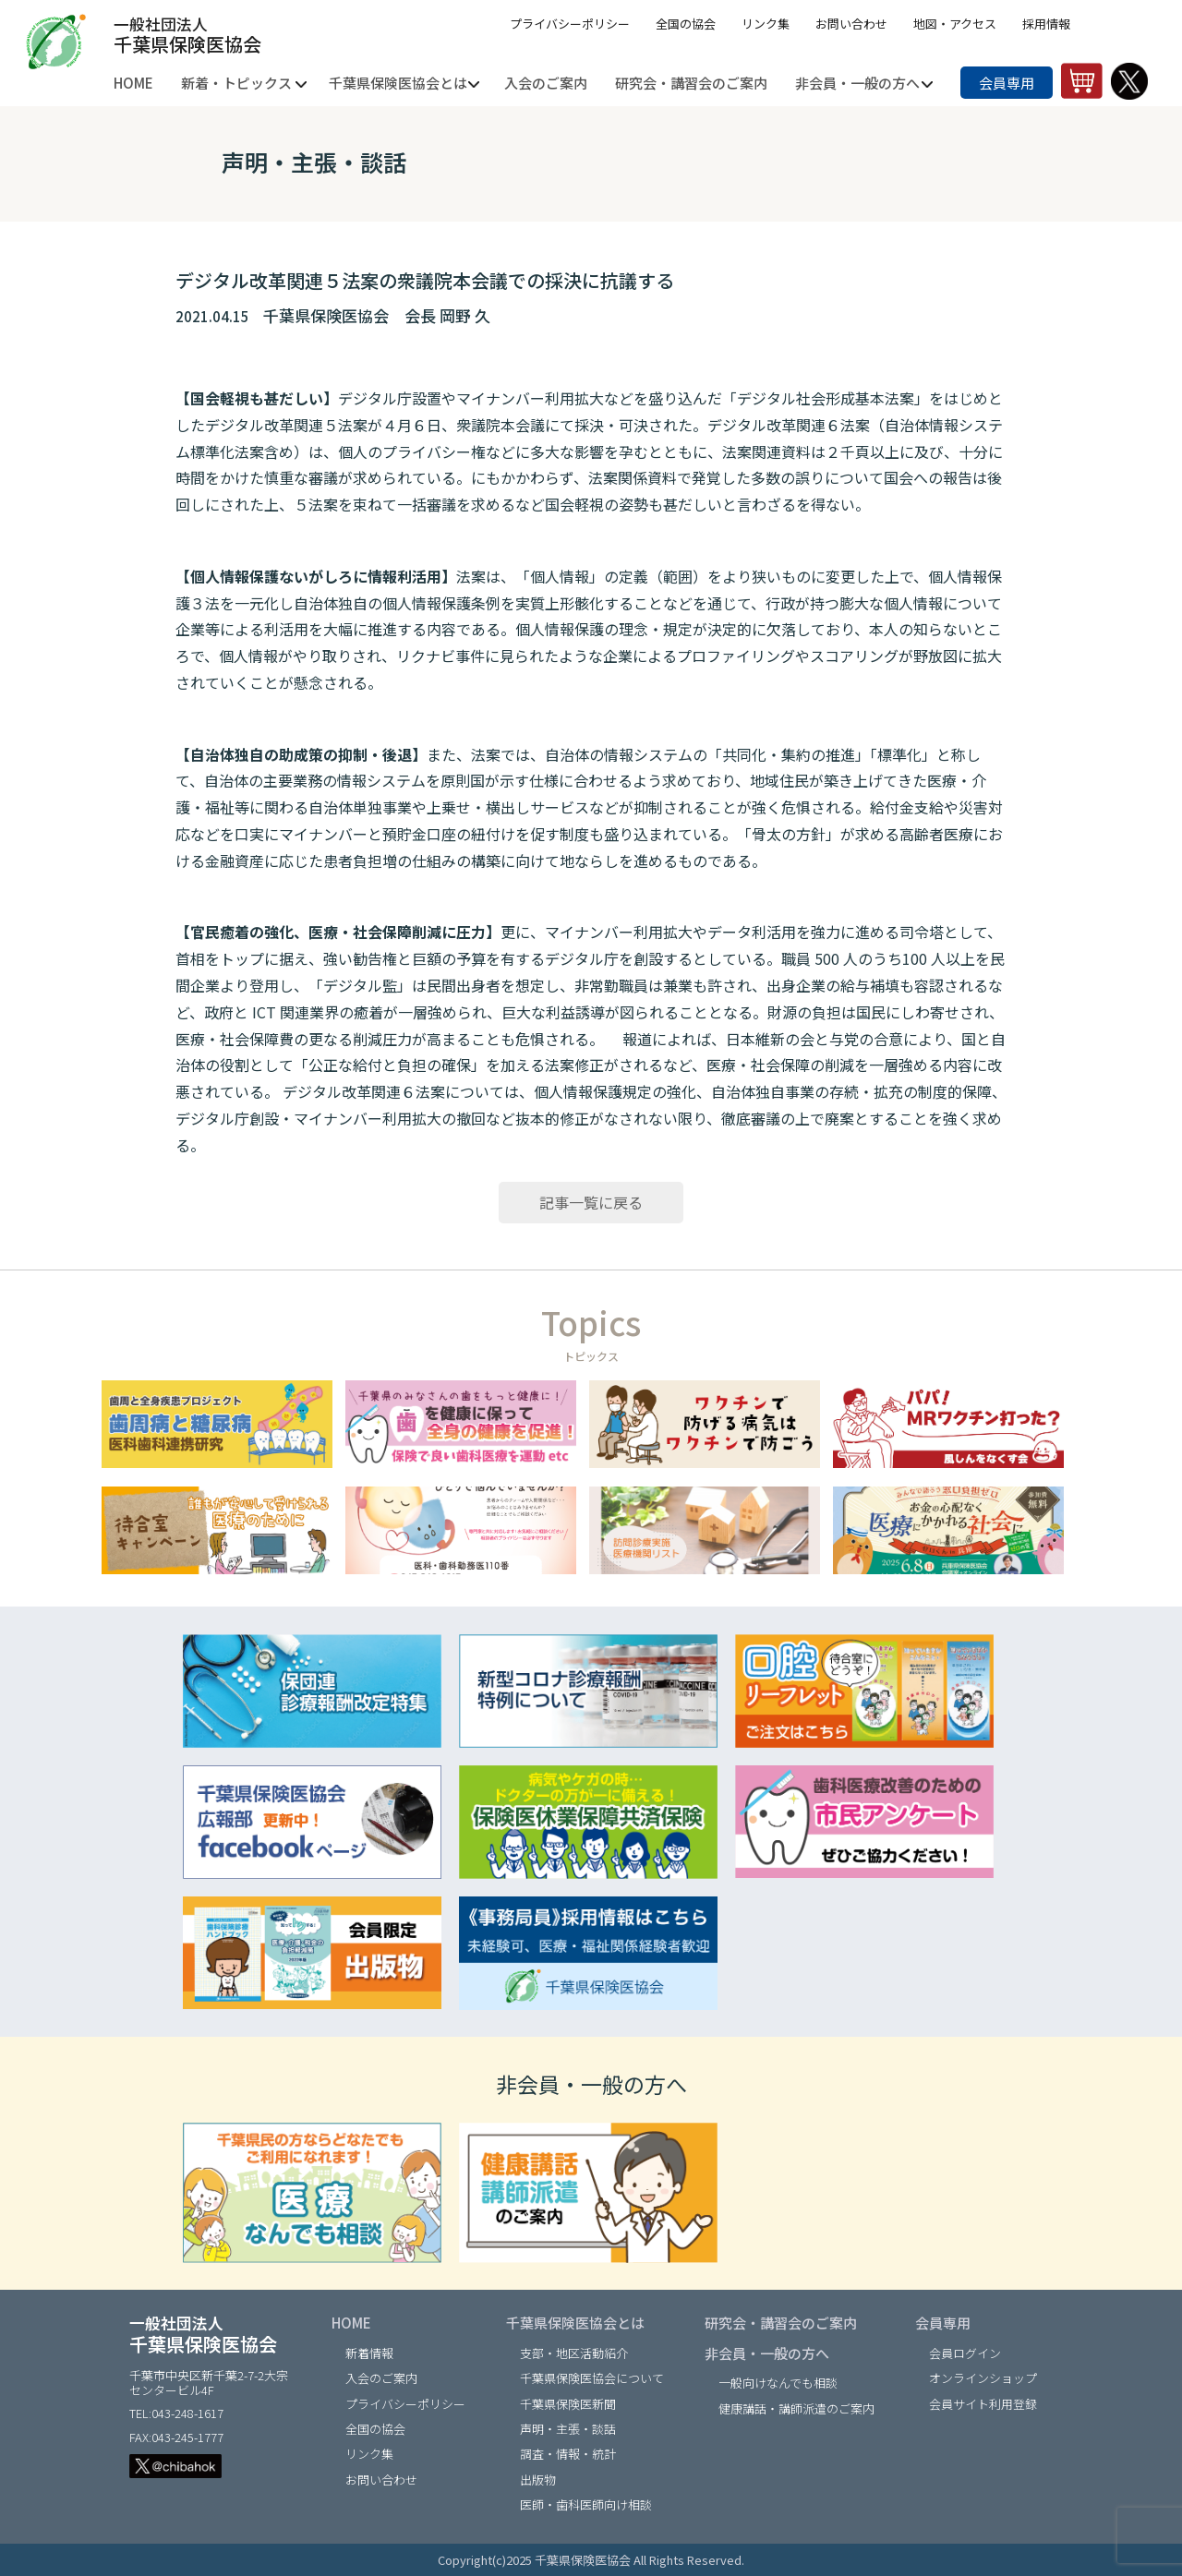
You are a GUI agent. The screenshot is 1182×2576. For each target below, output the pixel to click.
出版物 (538, 2479)
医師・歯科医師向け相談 (586, 2504)
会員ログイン (965, 2353)
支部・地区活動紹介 (574, 2353)
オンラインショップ (983, 2378)
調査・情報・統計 (568, 2453)
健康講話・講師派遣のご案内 (796, 2408)
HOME (351, 2322)
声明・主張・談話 (568, 2429)
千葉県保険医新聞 (568, 2404)
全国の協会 (686, 23)
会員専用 (1006, 82)
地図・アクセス (954, 23)
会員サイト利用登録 (983, 2404)
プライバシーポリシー (570, 23)
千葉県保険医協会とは (575, 2322)
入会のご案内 (381, 2378)
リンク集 (766, 23)
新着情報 (369, 2353)
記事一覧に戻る (591, 1202)
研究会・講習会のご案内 (781, 2322)
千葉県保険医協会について (592, 2378)
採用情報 (1046, 23)
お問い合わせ (851, 23)
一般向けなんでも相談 (778, 2382)
